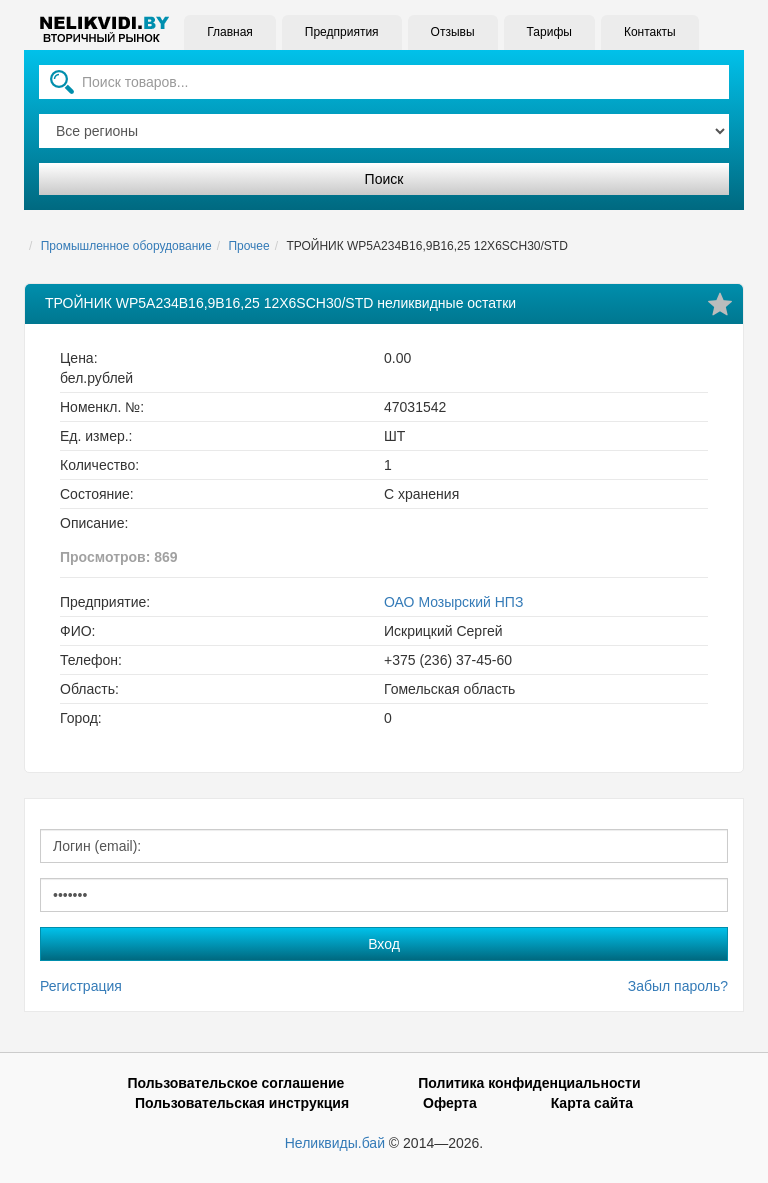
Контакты (650, 32)
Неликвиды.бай (335, 1143)
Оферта (450, 1103)
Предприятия (342, 32)
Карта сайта (592, 1103)
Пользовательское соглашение (235, 1083)
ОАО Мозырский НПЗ (453, 602)
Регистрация (81, 986)
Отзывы (452, 32)
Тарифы (548, 32)
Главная (230, 32)
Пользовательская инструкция (242, 1103)
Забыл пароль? (678, 986)
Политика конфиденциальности (529, 1083)
